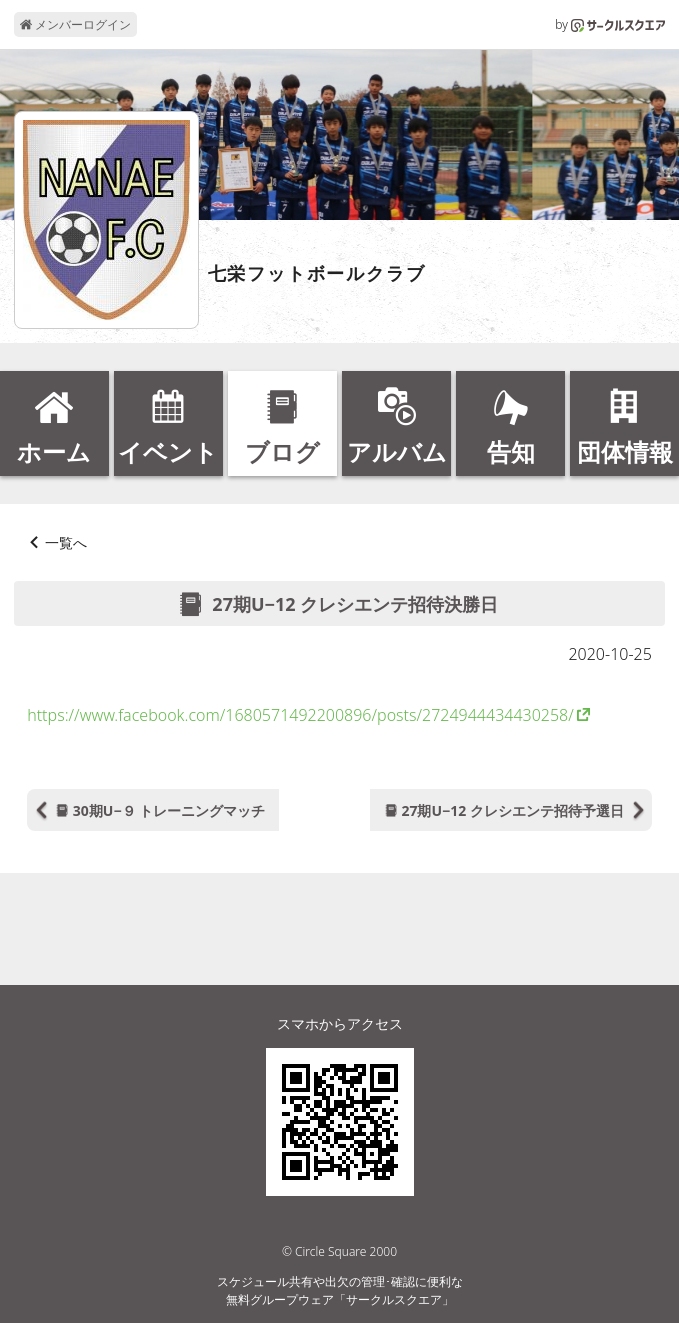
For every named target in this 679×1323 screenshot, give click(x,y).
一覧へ (66, 542)
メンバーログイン (75, 24)
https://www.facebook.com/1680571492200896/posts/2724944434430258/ (300, 715)
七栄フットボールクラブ (317, 274)
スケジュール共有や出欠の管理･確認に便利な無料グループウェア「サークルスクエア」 (340, 1290)
